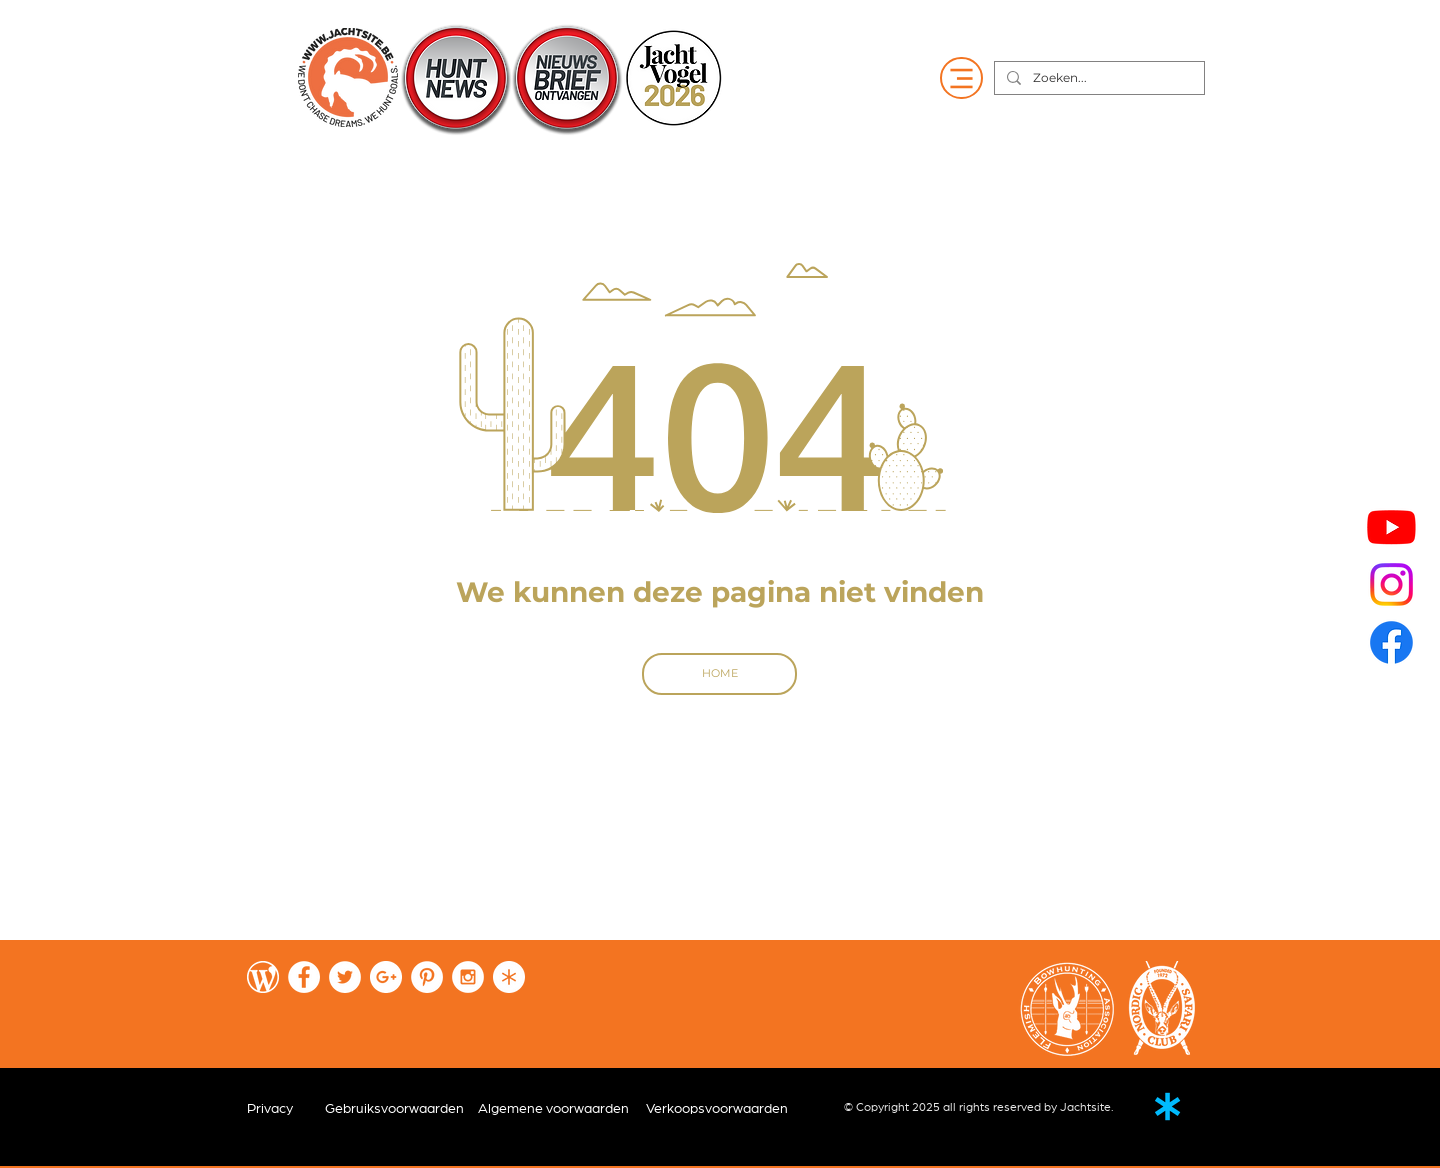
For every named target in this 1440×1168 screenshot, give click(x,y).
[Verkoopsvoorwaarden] (727, 1109)
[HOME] (719, 674)
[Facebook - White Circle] (304, 977)
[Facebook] (1391, 642)
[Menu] (961, 78)
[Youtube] (1391, 526)
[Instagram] (1391, 584)
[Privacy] (270, 1109)
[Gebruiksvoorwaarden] (394, 1109)
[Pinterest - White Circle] (427, 977)
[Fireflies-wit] (509, 977)
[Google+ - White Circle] (386, 977)
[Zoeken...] (1097, 78)
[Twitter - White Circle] (345, 977)
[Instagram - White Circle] (468, 977)
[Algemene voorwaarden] (559, 1109)
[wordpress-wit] (263, 977)
